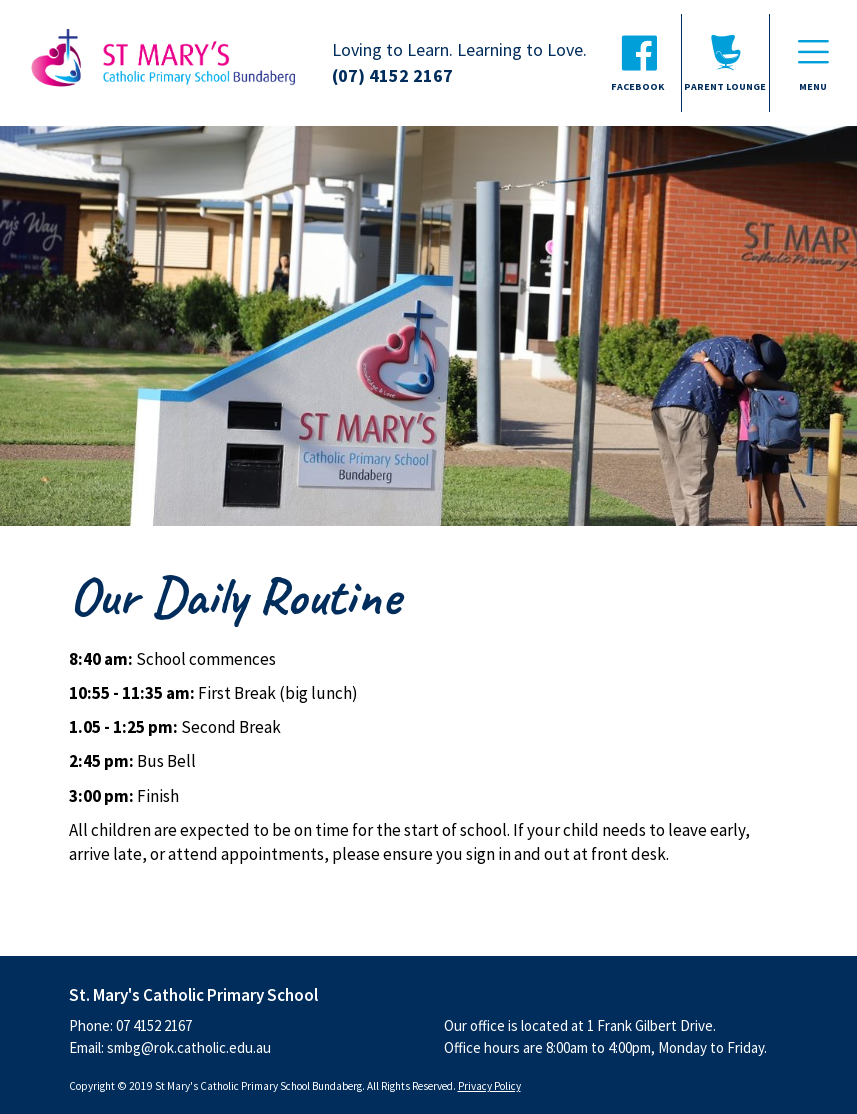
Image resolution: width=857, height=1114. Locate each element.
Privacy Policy (489, 1086)
